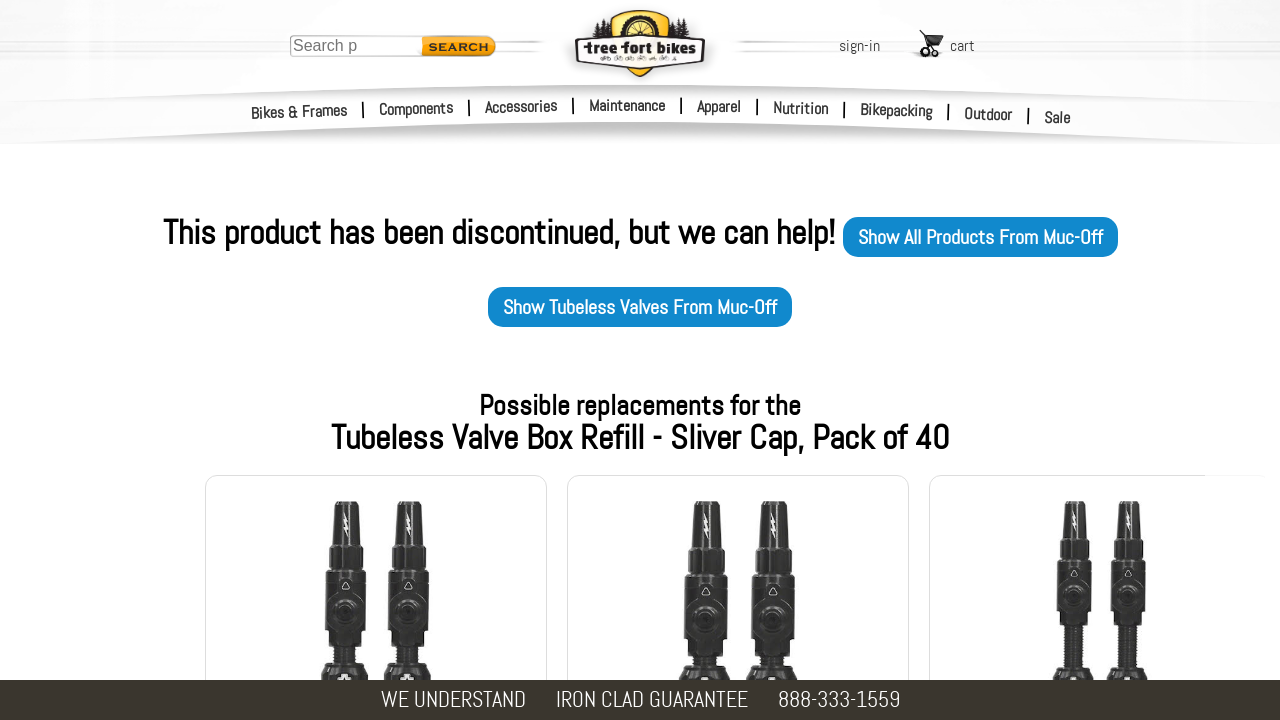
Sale (1057, 118)
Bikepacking (896, 110)
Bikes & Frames (299, 112)
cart (962, 45)
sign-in (859, 45)
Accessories (521, 106)
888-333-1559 (839, 699)
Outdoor (988, 114)
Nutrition (800, 108)
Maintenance (627, 105)
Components (416, 108)
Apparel (719, 106)
